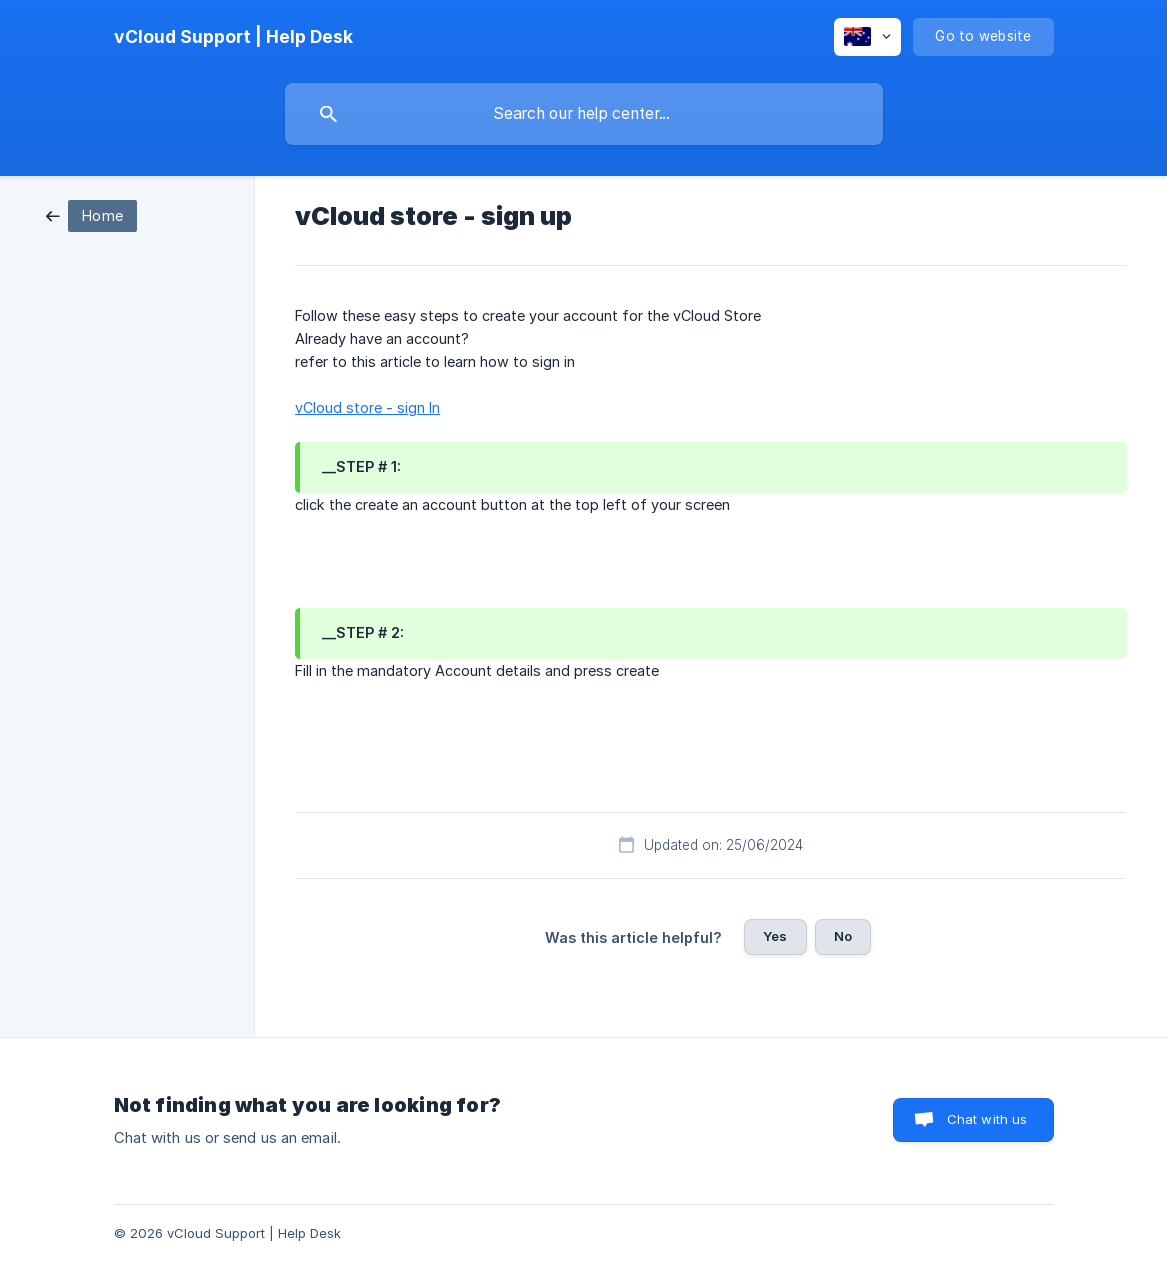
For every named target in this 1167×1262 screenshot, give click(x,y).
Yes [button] (775, 936)
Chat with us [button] (987, 1119)
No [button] (843, 936)
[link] (91, 214)
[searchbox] (584, 114)
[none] (233, 37)
